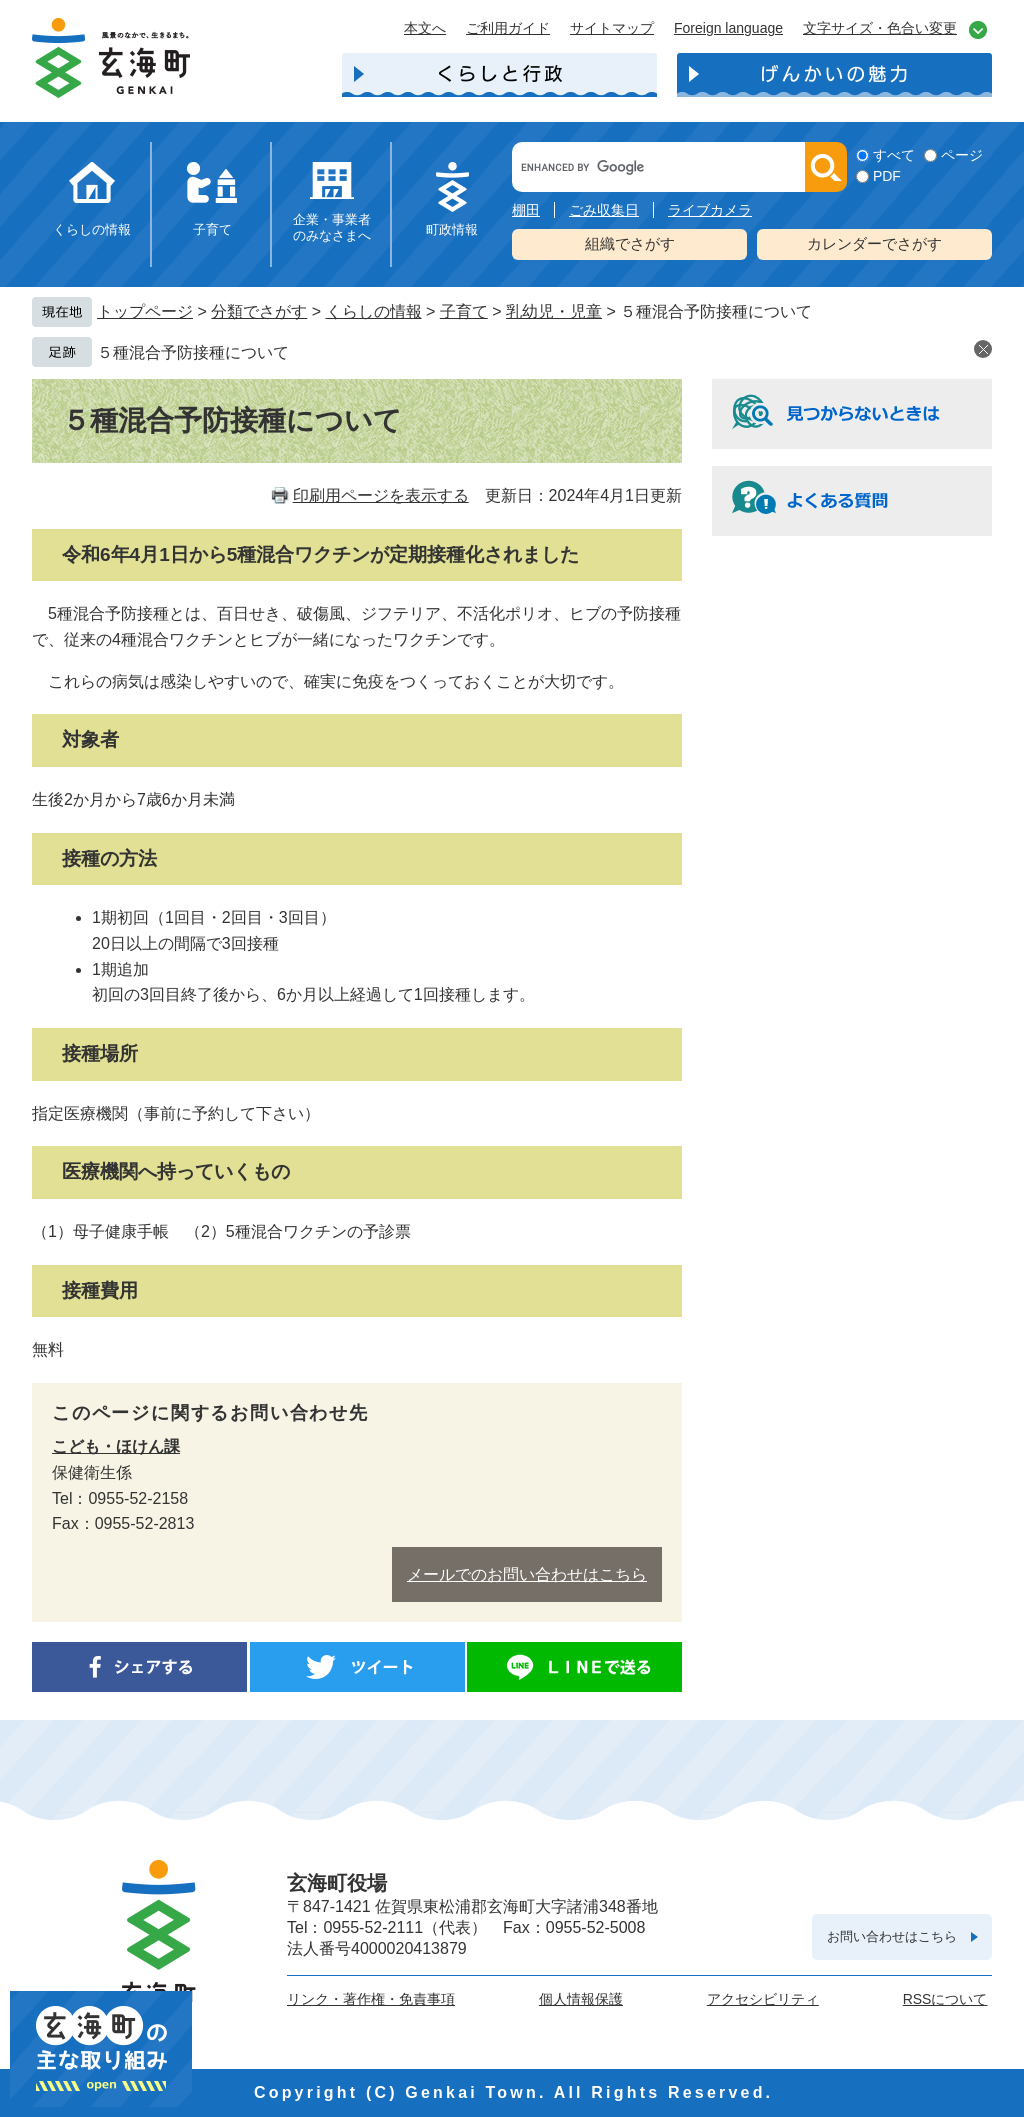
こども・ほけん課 (116, 1446)
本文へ (425, 28)
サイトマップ (612, 28)
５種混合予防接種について (193, 352)
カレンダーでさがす (874, 243)
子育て (212, 229)
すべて (894, 155)
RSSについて (945, 1999)
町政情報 (452, 229)
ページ (962, 155)
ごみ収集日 (604, 210)
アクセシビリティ (763, 1999)
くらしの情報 (92, 229)
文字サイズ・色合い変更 (880, 28)
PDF (887, 176)
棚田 (526, 210)
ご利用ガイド (508, 28)
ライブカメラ (710, 210)
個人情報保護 (581, 1999)
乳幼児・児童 (554, 311)
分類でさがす (259, 311)
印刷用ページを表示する (381, 495)
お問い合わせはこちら (892, 1936)
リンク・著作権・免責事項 (371, 1999)
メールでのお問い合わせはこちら (527, 1574)
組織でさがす (630, 243)
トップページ (145, 311)
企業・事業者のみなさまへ (332, 227)
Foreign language (728, 28)
